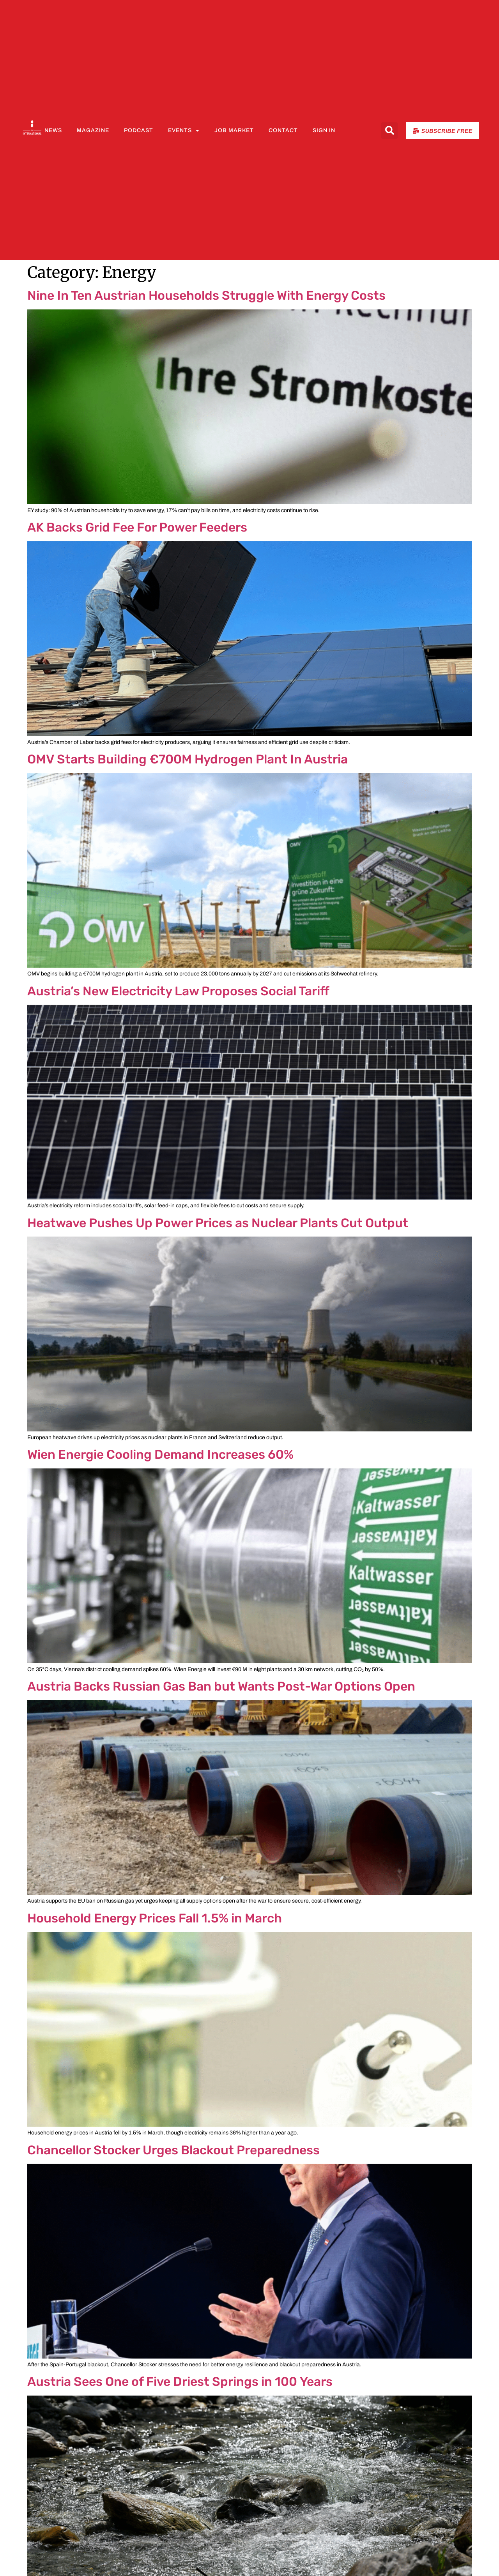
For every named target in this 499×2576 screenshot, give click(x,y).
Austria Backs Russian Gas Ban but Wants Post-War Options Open (221, 1686)
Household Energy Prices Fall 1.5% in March (154, 1918)
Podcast (138, 130)
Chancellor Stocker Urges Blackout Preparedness (173, 2150)
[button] (389, 130)
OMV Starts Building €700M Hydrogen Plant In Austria (187, 759)
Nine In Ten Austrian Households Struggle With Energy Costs (206, 295)
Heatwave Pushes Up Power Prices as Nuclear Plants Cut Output (217, 1223)
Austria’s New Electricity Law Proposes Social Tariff (178, 991)
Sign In (324, 130)
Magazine (93, 130)
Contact (283, 130)
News (53, 130)
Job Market (234, 130)
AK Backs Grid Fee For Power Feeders (137, 527)
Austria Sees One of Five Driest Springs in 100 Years (180, 2381)
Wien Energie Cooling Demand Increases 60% (160, 1454)
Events (184, 130)
